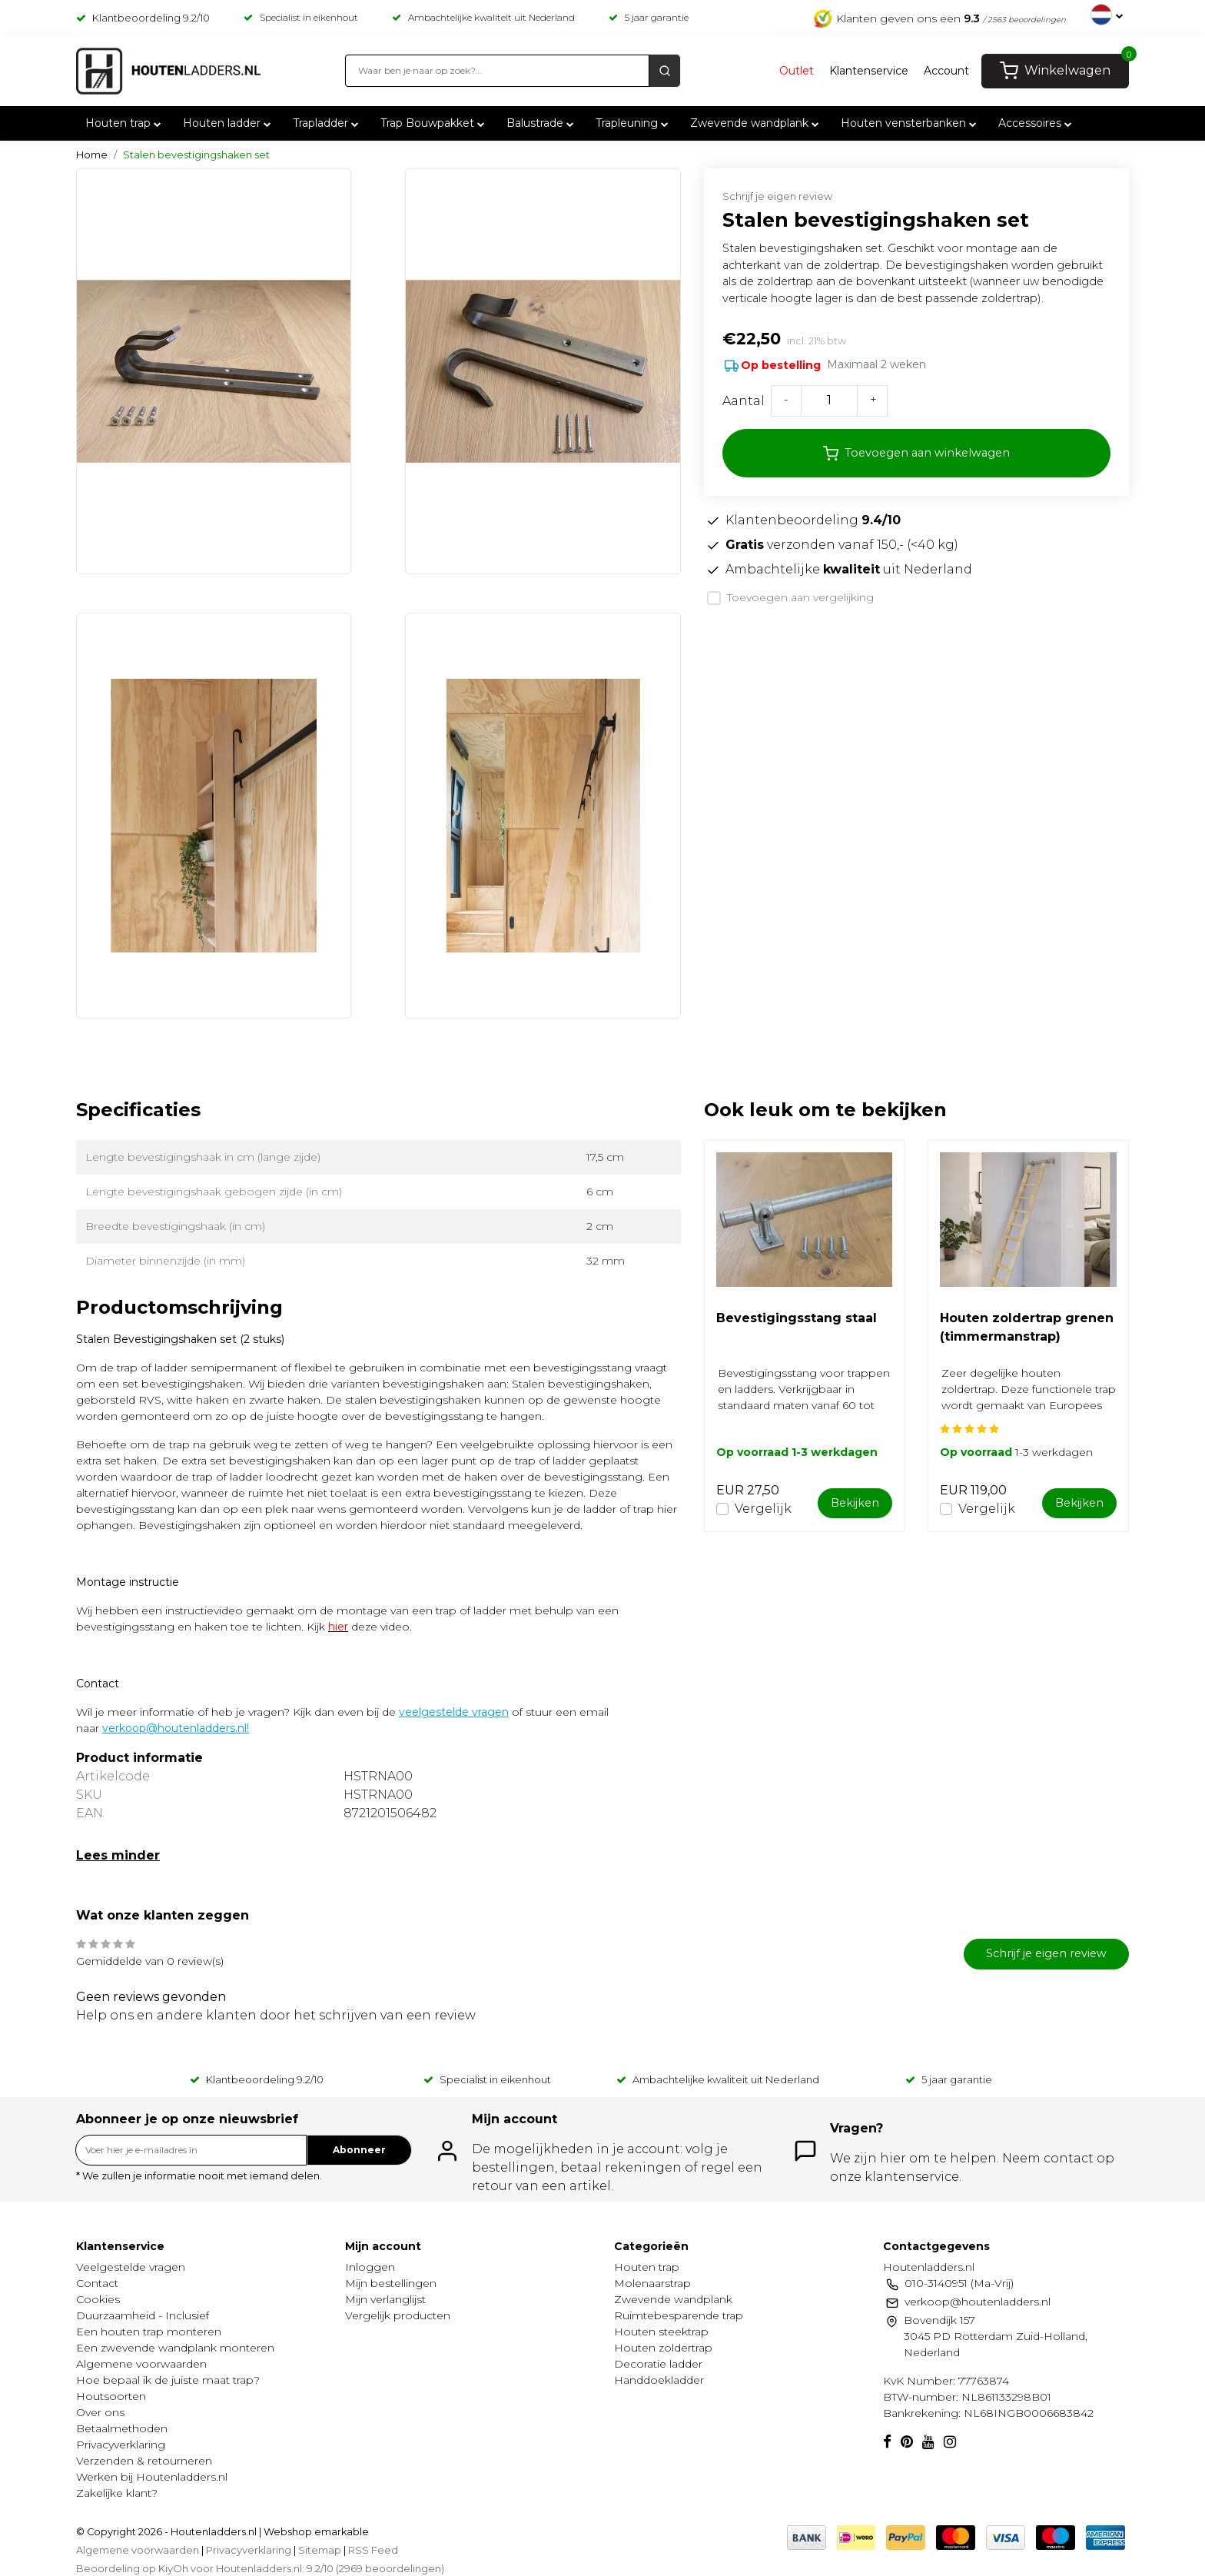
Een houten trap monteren (148, 2331)
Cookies (98, 2299)
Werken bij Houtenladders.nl (151, 2477)
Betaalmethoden (122, 2428)
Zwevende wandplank (756, 123)
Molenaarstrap (652, 2283)
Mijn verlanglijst (385, 2299)
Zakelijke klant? (117, 2493)
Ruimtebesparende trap (678, 2315)
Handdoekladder (659, 2380)
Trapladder (327, 123)
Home (92, 155)
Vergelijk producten (397, 2315)
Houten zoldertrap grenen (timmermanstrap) (1027, 1327)
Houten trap (124, 123)
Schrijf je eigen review (777, 196)
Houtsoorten (111, 2396)
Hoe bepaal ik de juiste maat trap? (168, 2380)
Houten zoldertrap (663, 2348)
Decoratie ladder (658, 2364)
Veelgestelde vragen (130, 2267)
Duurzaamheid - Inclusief (142, 2315)
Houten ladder (228, 123)
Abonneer (359, 2150)
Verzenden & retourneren (144, 2461)
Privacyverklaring (120, 2444)
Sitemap (319, 2550)
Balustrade (541, 123)
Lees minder (118, 1855)
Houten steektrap (661, 2331)
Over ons (100, 2412)
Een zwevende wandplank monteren (175, 2348)
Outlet (796, 71)
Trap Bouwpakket (434, 123)
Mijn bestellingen (391, 2283)
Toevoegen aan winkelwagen (916, 453)
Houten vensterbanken (910, 123)
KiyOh (173, 2568)
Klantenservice (868, 71)
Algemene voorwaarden (141, 2364)
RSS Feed (373, 2550)
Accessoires (1036, 123)
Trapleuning (634, 123)
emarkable (340, 2532)
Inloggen (370, 2267)
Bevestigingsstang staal (796, 1318)
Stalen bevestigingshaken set (196, 155)
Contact (97, 2283)
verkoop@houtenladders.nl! (175, 1728)
